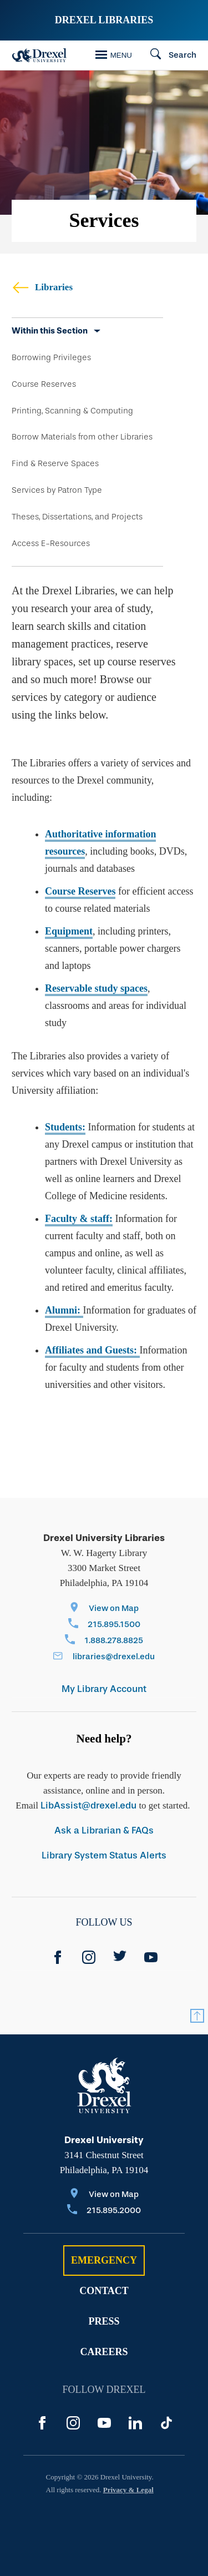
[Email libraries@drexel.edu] (104, 1657)
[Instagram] (73, 2422)
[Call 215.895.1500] (104, 1625)
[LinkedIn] (135, 2422)
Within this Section (50, 331)
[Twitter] (119, 1957)
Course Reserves (44, 384)
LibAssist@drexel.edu (88, 1805)
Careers (104, 2351)
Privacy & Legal (128, 2490)
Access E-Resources (51, 543)
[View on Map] (104, 1609)
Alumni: (64, 1310)
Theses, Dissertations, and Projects (77, 517)
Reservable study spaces (96, 988)
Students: (65, 1127)
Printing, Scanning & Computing (72, 411)
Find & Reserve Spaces (55, 463)
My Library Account (104, 1689)
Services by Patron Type (57, 490)
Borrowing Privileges (51, 357)
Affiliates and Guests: (92, 1350)
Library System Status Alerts (104, 1855)
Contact (104, 2290)
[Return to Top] (197, 2016)
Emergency (104, 2260)
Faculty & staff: (79, 1218)
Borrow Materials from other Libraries (82, 437)
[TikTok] (166, 2422)
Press (103, 2321)
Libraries (42, 287)
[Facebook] (57, 1957)
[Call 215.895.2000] (104, 2211)
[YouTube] (151, 1957)
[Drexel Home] (39, 55)
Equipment (69, 931)
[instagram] (88, 1957)
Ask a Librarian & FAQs (104, 1830)
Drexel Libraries (104, 20)
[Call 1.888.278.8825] (104, 1641)
